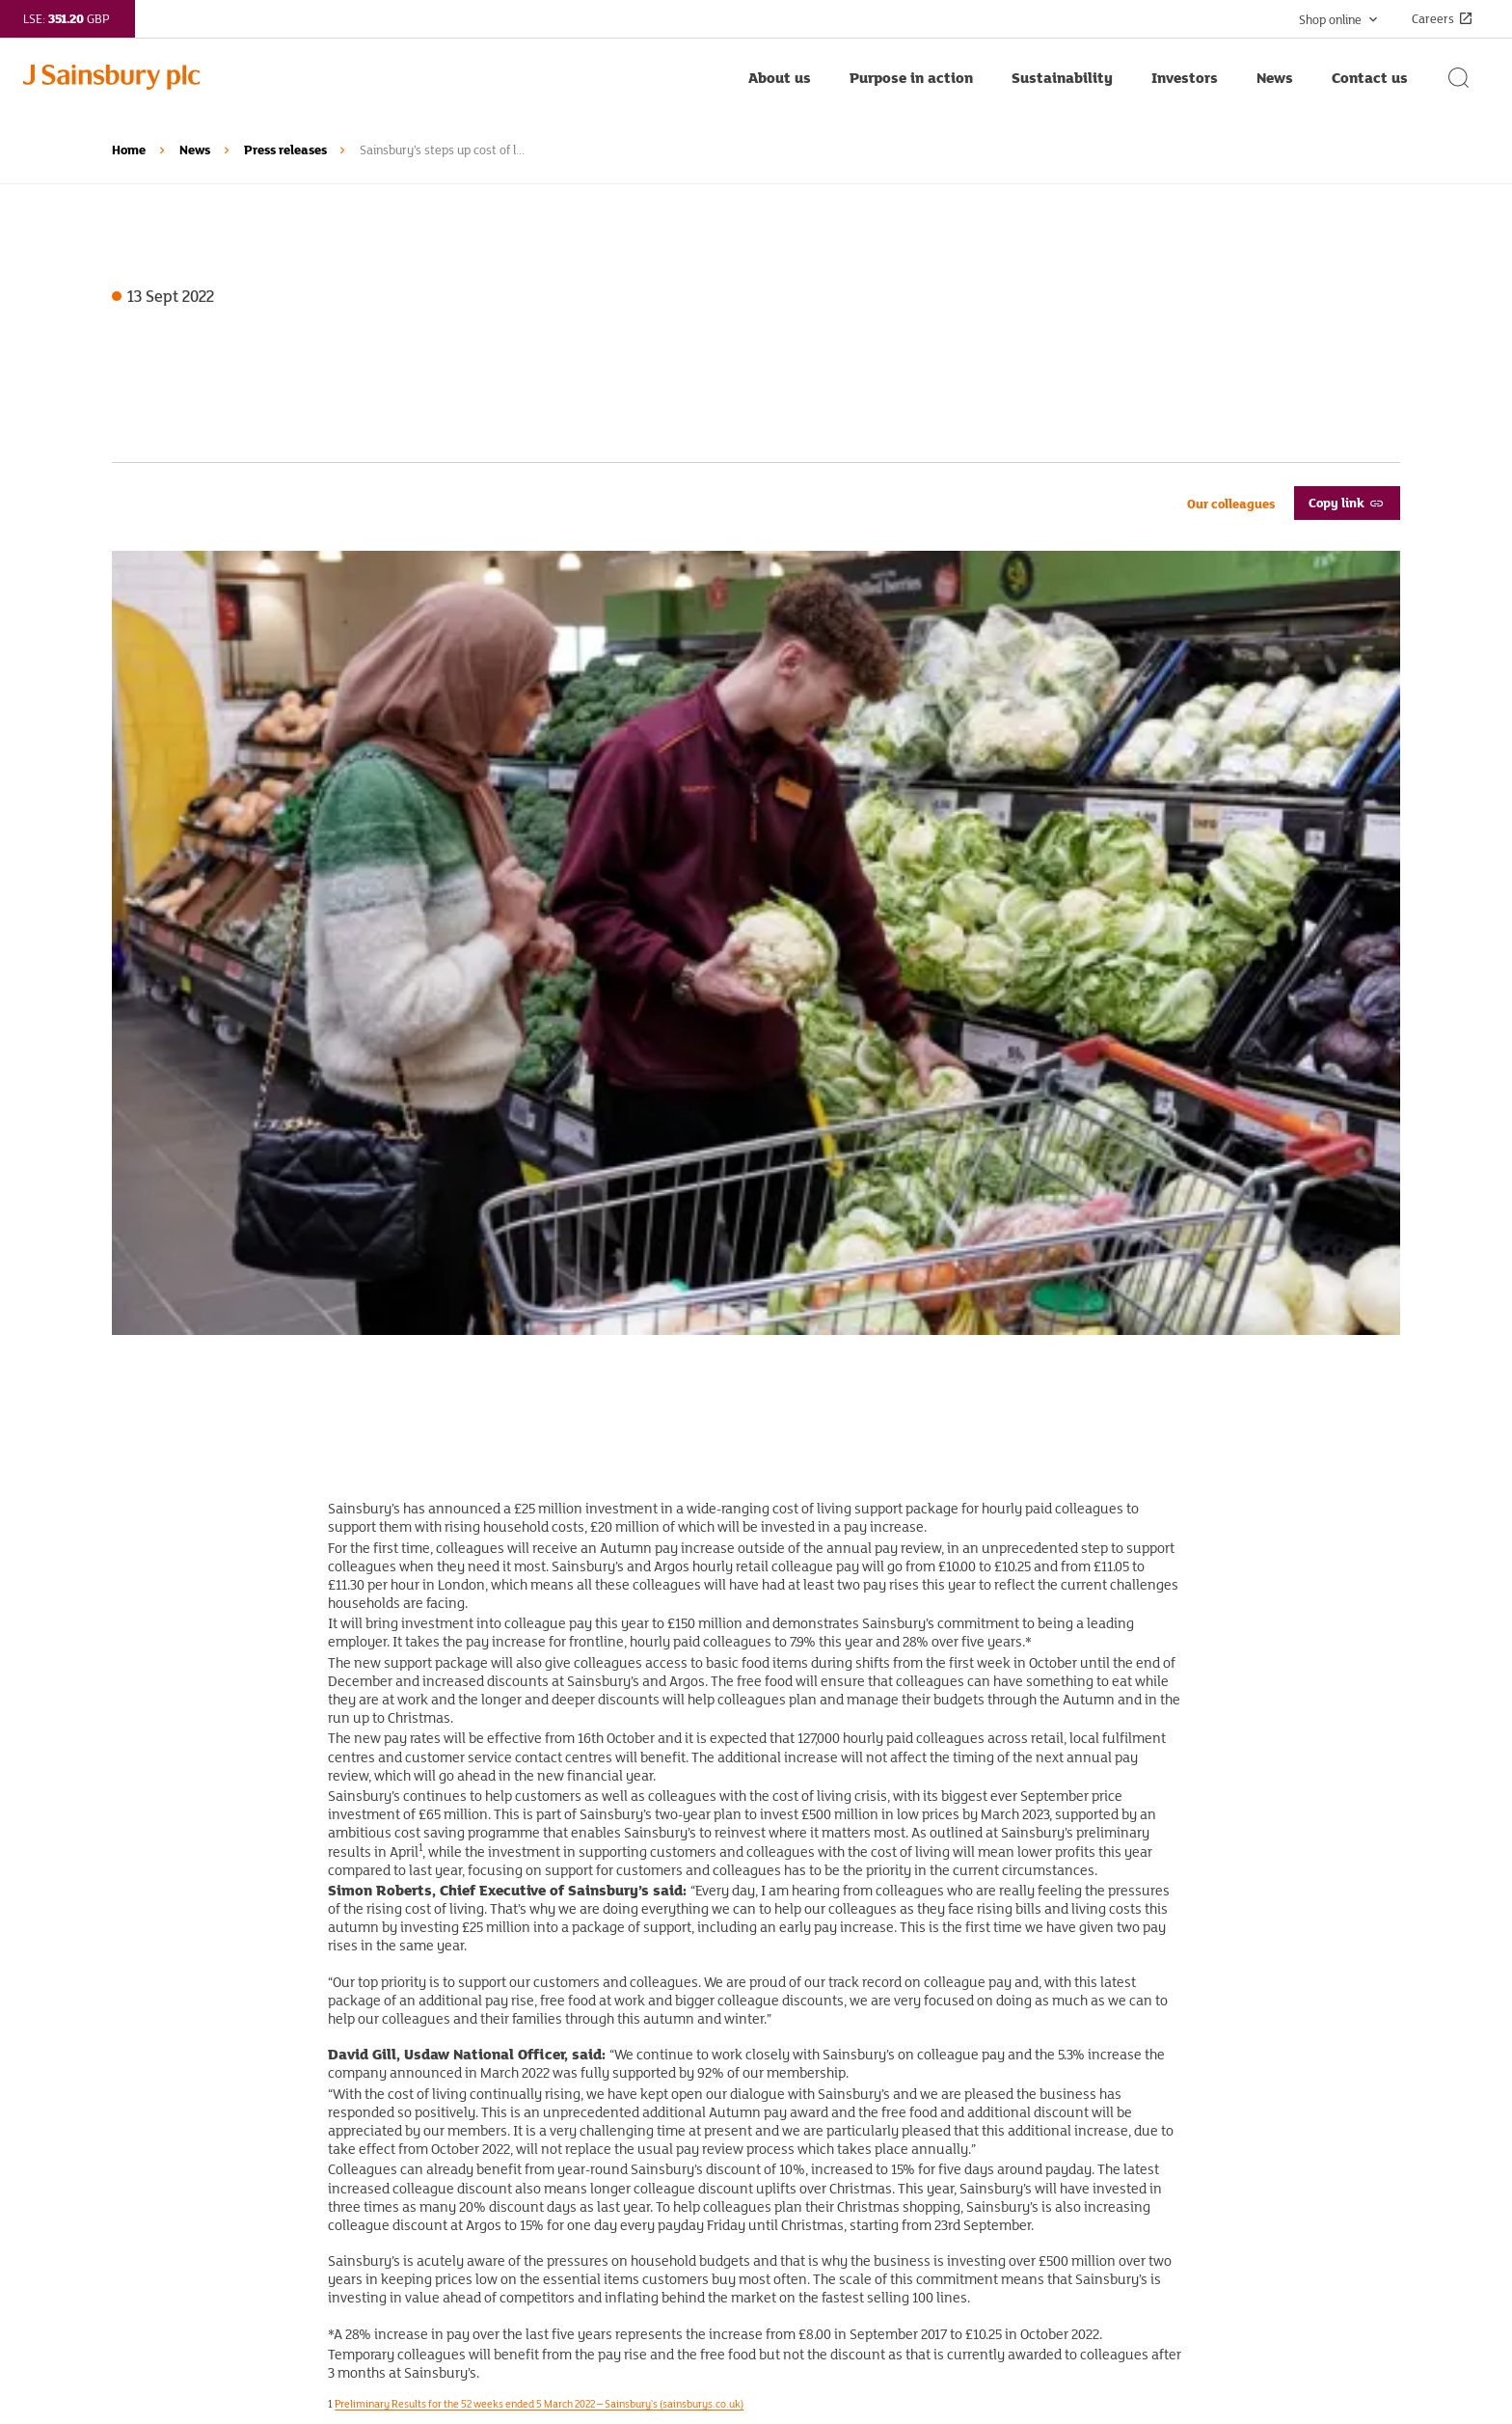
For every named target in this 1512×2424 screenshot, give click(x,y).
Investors (141, 2145)
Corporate (482, 2055)
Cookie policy (834, 2205)
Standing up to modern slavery (889, 2055)
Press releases (285, 149)
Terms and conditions (860, 2115)
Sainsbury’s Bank (506, 2265)
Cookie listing (835, 2235)
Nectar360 (484, 2235)
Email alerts (149, 2205)
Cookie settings (841, 2265)
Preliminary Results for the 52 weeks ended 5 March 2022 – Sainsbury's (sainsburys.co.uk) (539, 1640)
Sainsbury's (489, 2085)
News (194, 149)
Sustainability (156, 2115)
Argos (470, 2115)
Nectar (473, 2205)
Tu (460, 2175)
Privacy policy (836, 2085)
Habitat (475, 2145)
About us (140, 2055)
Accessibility (832, 2145)
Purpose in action (167, 2085)
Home (129, 149)
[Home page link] (376, 77)
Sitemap (819, 2175)
